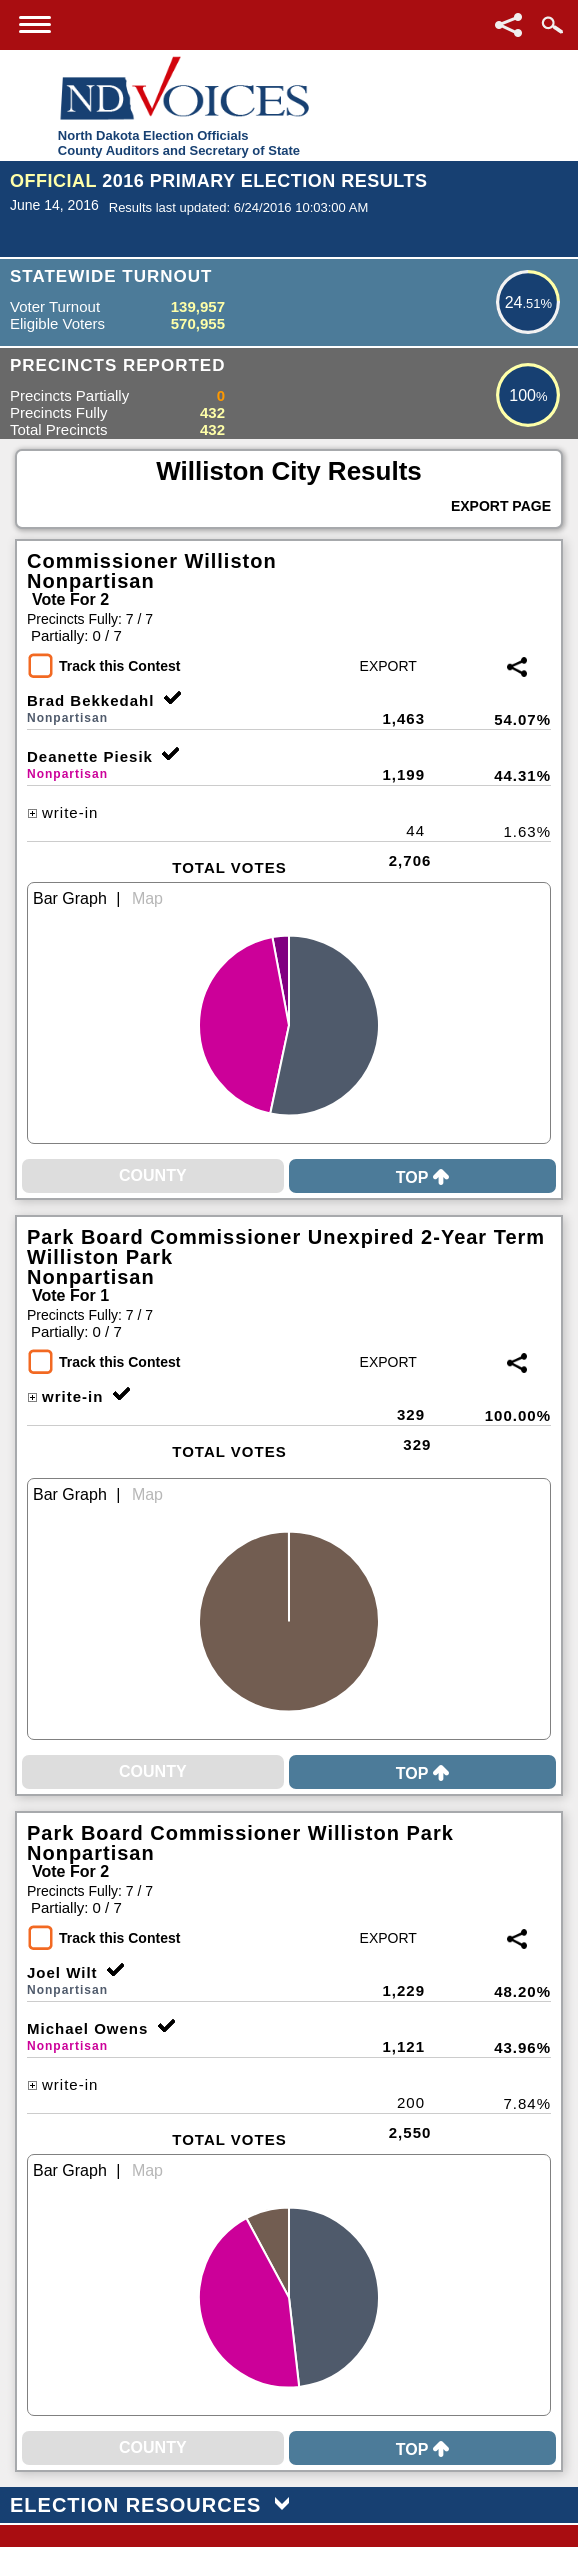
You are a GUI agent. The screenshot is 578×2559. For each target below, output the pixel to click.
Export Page (501, 506)
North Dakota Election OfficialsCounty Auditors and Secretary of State (179, 143)
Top (423, 1177)
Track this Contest (119, 666)
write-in (62, 812)
